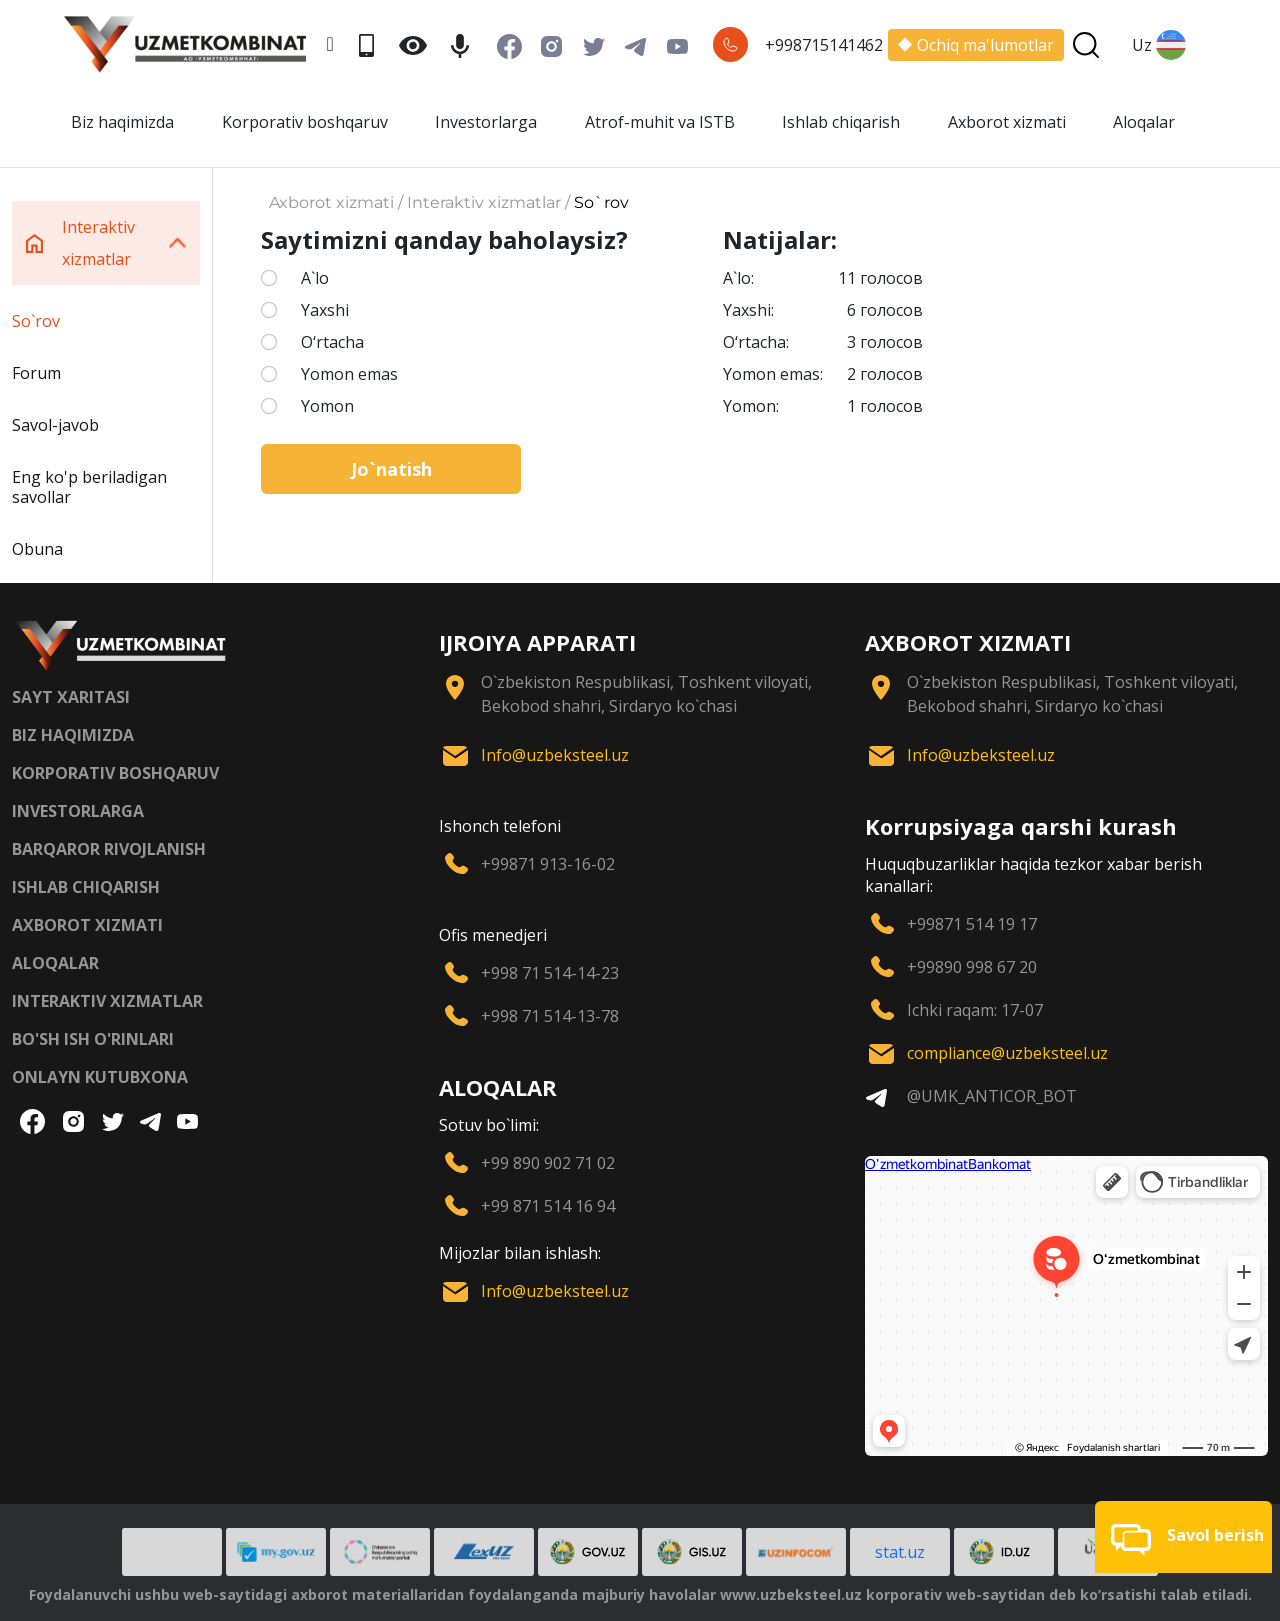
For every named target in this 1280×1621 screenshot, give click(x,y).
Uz (1159, 45)
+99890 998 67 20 (972, 967)
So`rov (36, 321)
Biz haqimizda (122, 122)
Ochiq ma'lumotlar (976, 45)
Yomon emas (349, 374)
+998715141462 (824, 45)
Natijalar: (780, 239)
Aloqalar (1144, 122)
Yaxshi (325, 310)
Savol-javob (55, 425)
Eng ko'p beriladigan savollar (89, 487)
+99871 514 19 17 (972, 924)
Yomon (327, 406)
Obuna (37, 549)
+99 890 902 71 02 (548, 1163)
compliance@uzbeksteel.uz (1007, 1053)
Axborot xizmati (1007, 122)
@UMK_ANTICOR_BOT (992, 1096)
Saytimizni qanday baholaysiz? (444, 239)
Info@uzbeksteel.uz (555, 755)
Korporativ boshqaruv (305, 122)
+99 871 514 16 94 (548, 1206)
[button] (1183, 1537)
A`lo (315, 278)
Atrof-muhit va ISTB (660, 122)
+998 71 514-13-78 (550, 1016)
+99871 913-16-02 (548, 864)
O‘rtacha (332, 342)
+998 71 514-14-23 (550, 973)
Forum (36, 373)
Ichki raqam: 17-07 (975, 1010)
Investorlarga (486, 122)
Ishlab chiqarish (841, 122)
